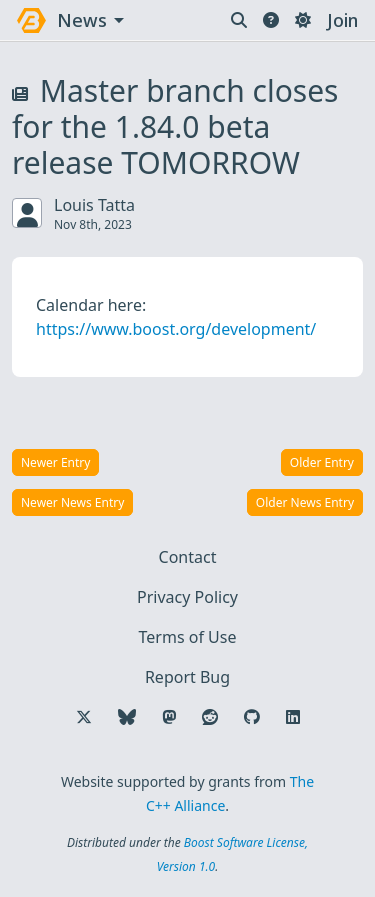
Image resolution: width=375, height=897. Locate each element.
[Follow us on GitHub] (252, 717)
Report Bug (187, 677)
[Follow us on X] (84, 717)
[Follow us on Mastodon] (169, 717)
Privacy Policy (187, 597)
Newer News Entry (72, 502)
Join (342, 20)
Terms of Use (188, 637)
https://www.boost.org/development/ (176, 329)
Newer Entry (55, 462)
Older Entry (322, 462)
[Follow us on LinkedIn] (293, 717)
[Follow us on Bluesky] (127, 717)
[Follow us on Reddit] (210, 717)
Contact (188, 557)
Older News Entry (305, 502)
